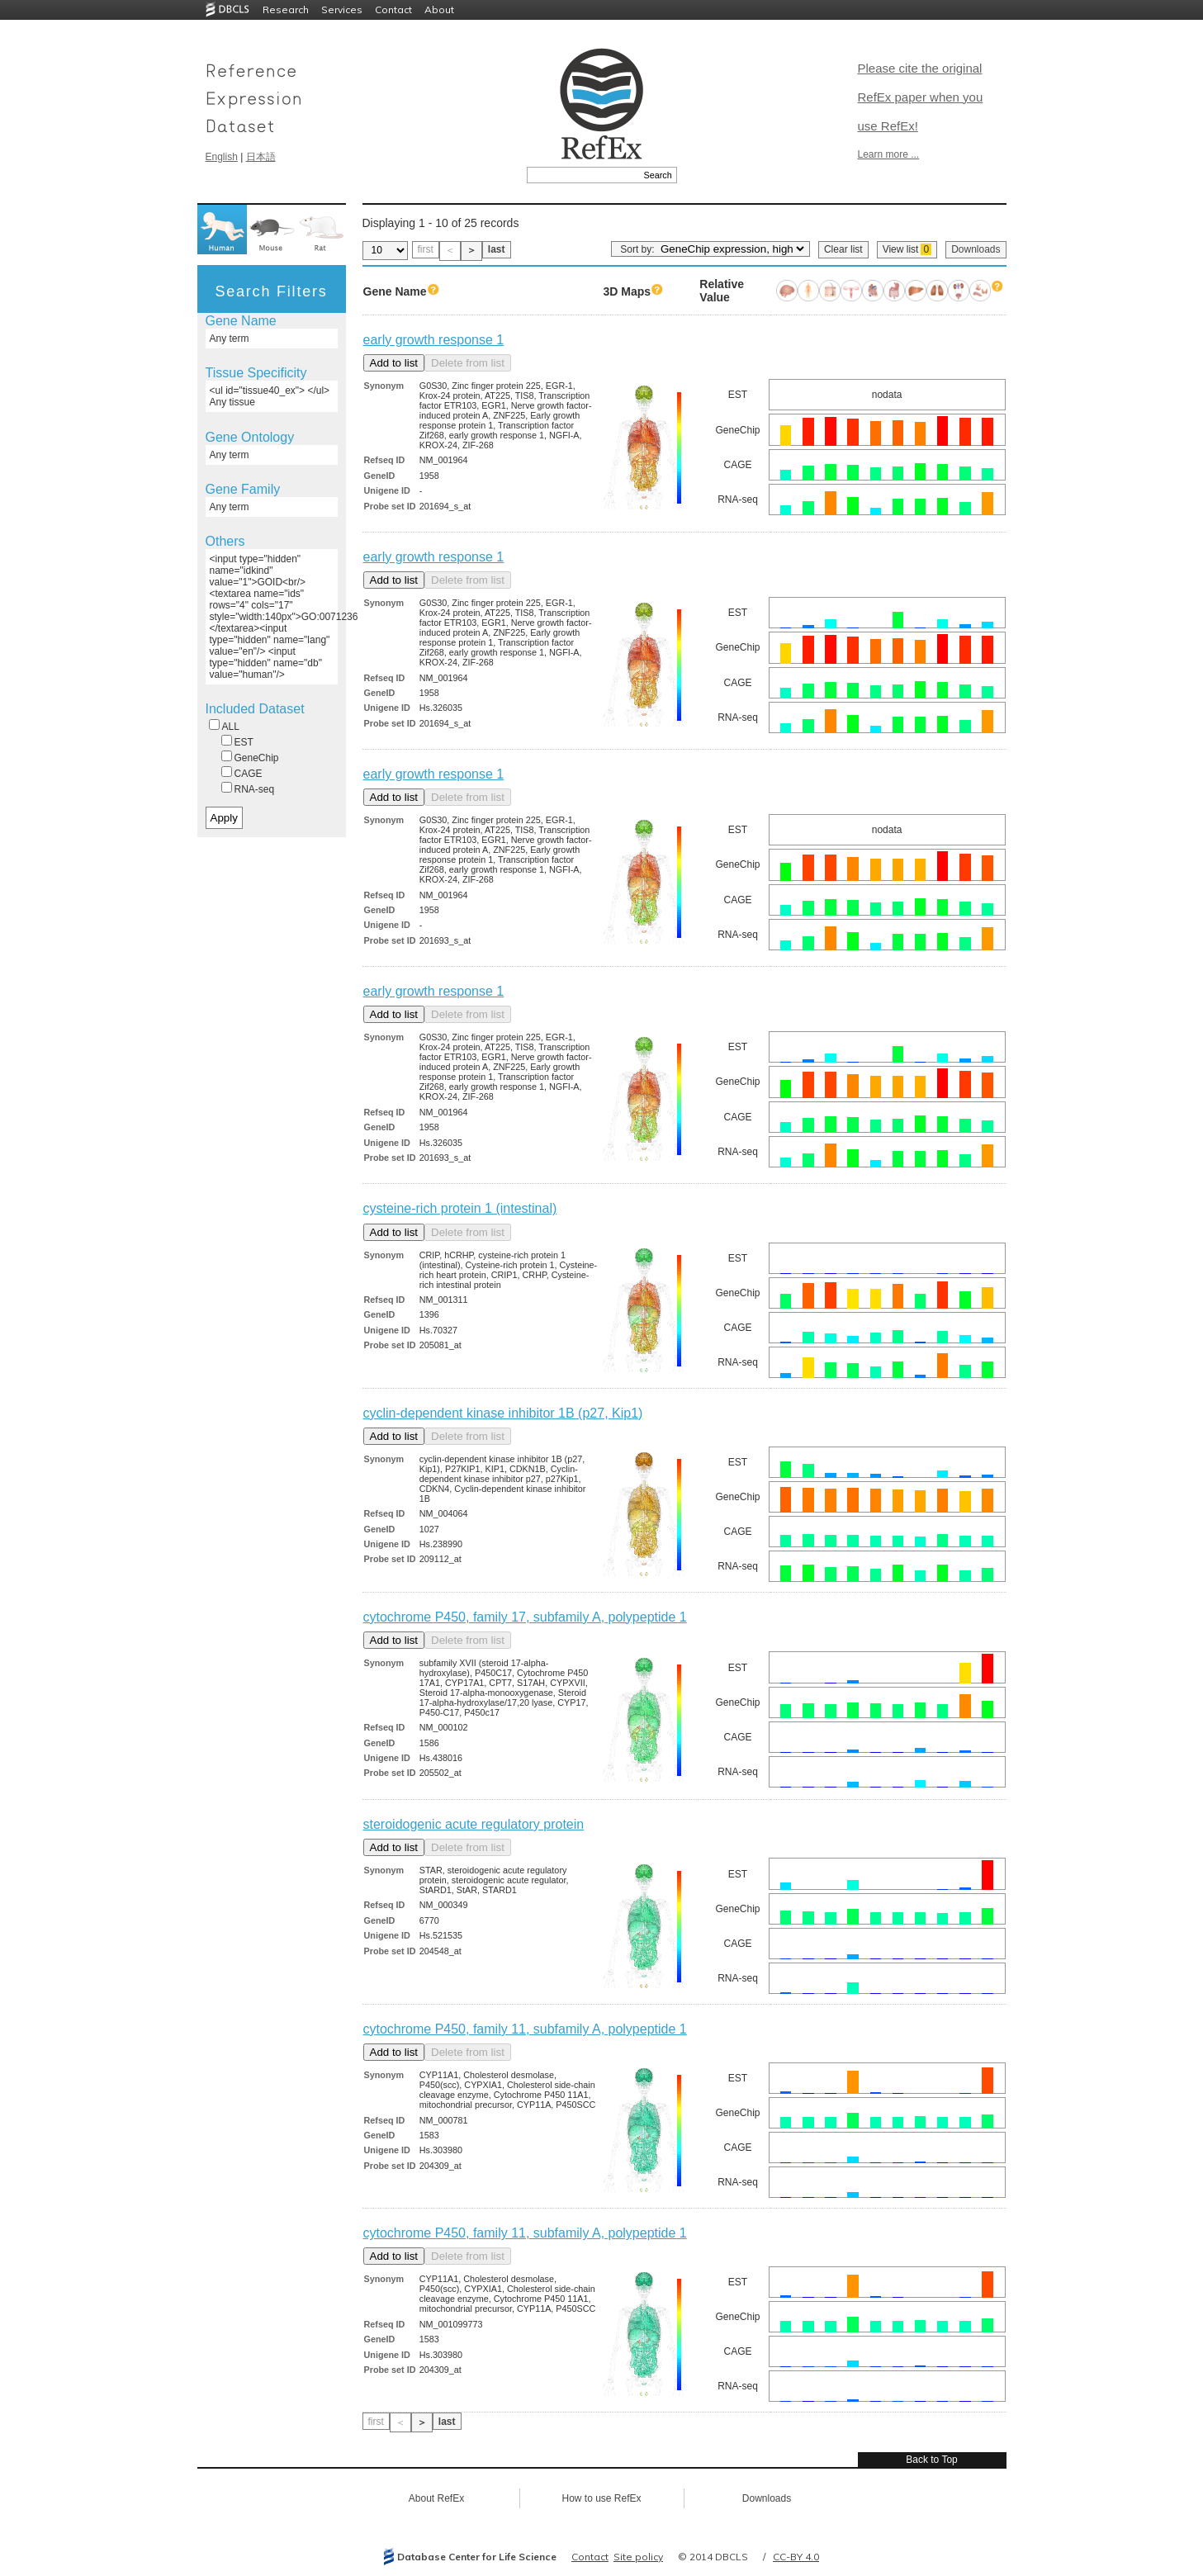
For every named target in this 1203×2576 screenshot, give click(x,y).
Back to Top (931, 2459)
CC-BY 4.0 (796, 2556)
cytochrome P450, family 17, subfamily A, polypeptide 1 (525, 1617)
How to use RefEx (601, 2498)
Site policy (638, 2556)
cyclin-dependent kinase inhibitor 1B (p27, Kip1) (503, 1413)
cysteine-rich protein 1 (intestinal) (460, 1208)
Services (341, 9)
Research (286, 9)
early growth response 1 (433, 340)
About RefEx (436, 2498)
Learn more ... (889, 154)
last (496, 249)
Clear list (843, 249)
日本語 (261, 157)
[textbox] (583, 175)
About (439, 9)
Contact (393, 9)
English (222, 157)
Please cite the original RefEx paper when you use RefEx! (920, 97)
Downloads (975, 249)
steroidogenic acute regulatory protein (474, 1824)
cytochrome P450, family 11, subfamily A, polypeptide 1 (525, 2029)
